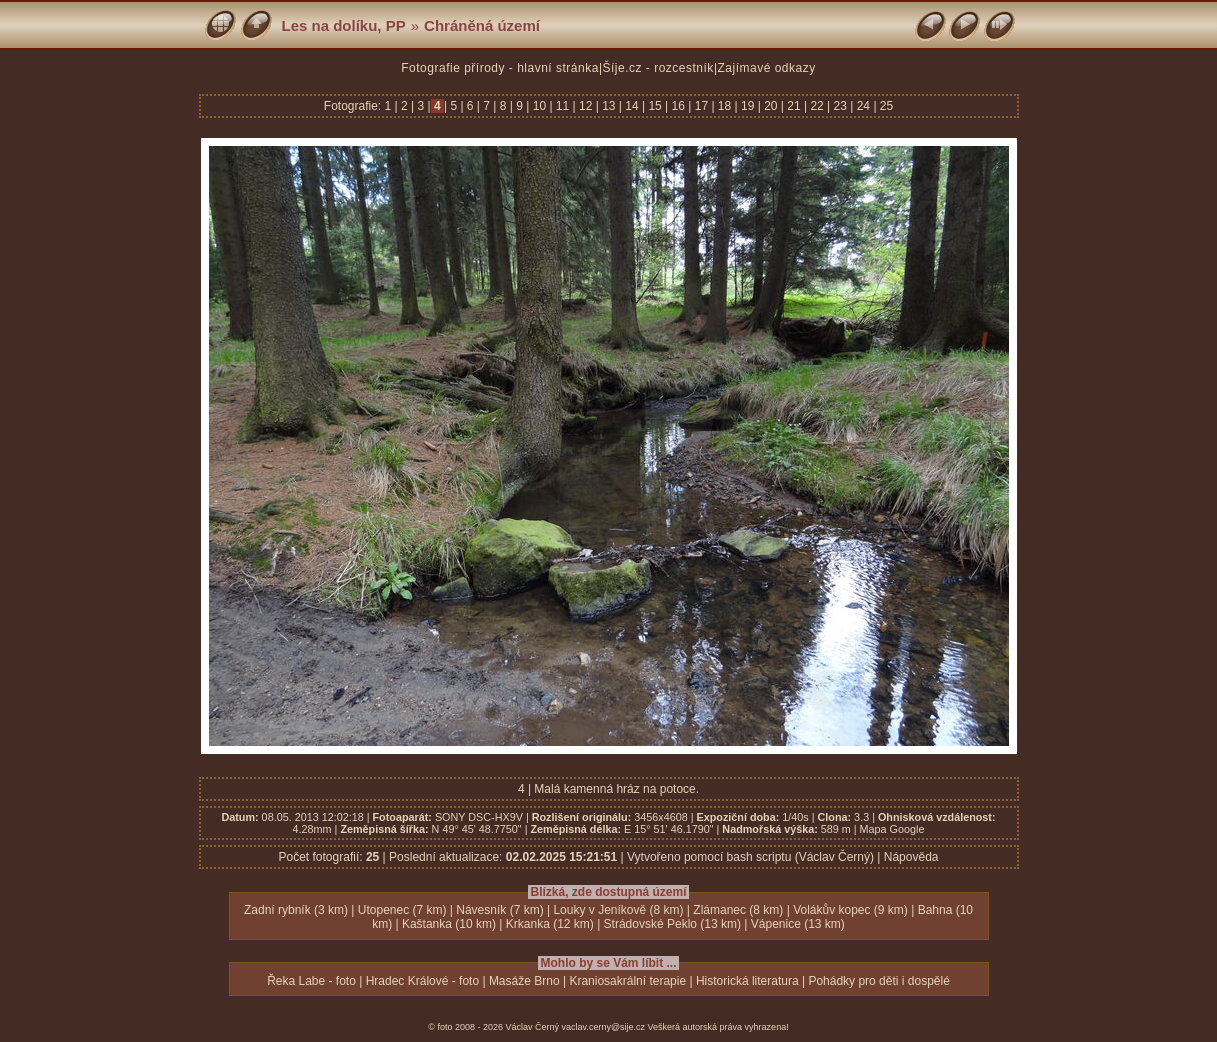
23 (840, 106)
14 (632, 106)
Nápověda (911, 857)
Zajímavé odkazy (767, 68)
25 (885, 106)
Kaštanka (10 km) (449, 924)
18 (725, 106)
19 (748, 106)
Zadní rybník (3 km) (296, 910)
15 (655, 106)
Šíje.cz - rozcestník (658, 68)
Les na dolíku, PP (344, 25)
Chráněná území (482, 25)
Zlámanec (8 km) (738, 910)
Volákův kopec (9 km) (850, 910)
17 (701, 106)
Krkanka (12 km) (550, 924)
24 (863, 106)
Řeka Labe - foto (311, 981)
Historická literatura (747, 981)
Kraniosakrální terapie (627, 981)
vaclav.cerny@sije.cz (604, 1027)
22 (817, 106)
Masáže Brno (524, 981)
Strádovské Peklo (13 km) (672, 924)
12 (586, 106)
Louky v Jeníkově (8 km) (618, 910)
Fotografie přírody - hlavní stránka (500, 68)
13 (609, 106)
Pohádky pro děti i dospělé (878, 981)
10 (539, 106)
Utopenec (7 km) (402, 910)
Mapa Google (892, 829)
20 (771, 106)
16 (678, 106)
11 (563, 106)
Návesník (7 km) (499, 910)
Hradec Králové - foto (422, 981)
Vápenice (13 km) (798, 924)
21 (794, 106)
